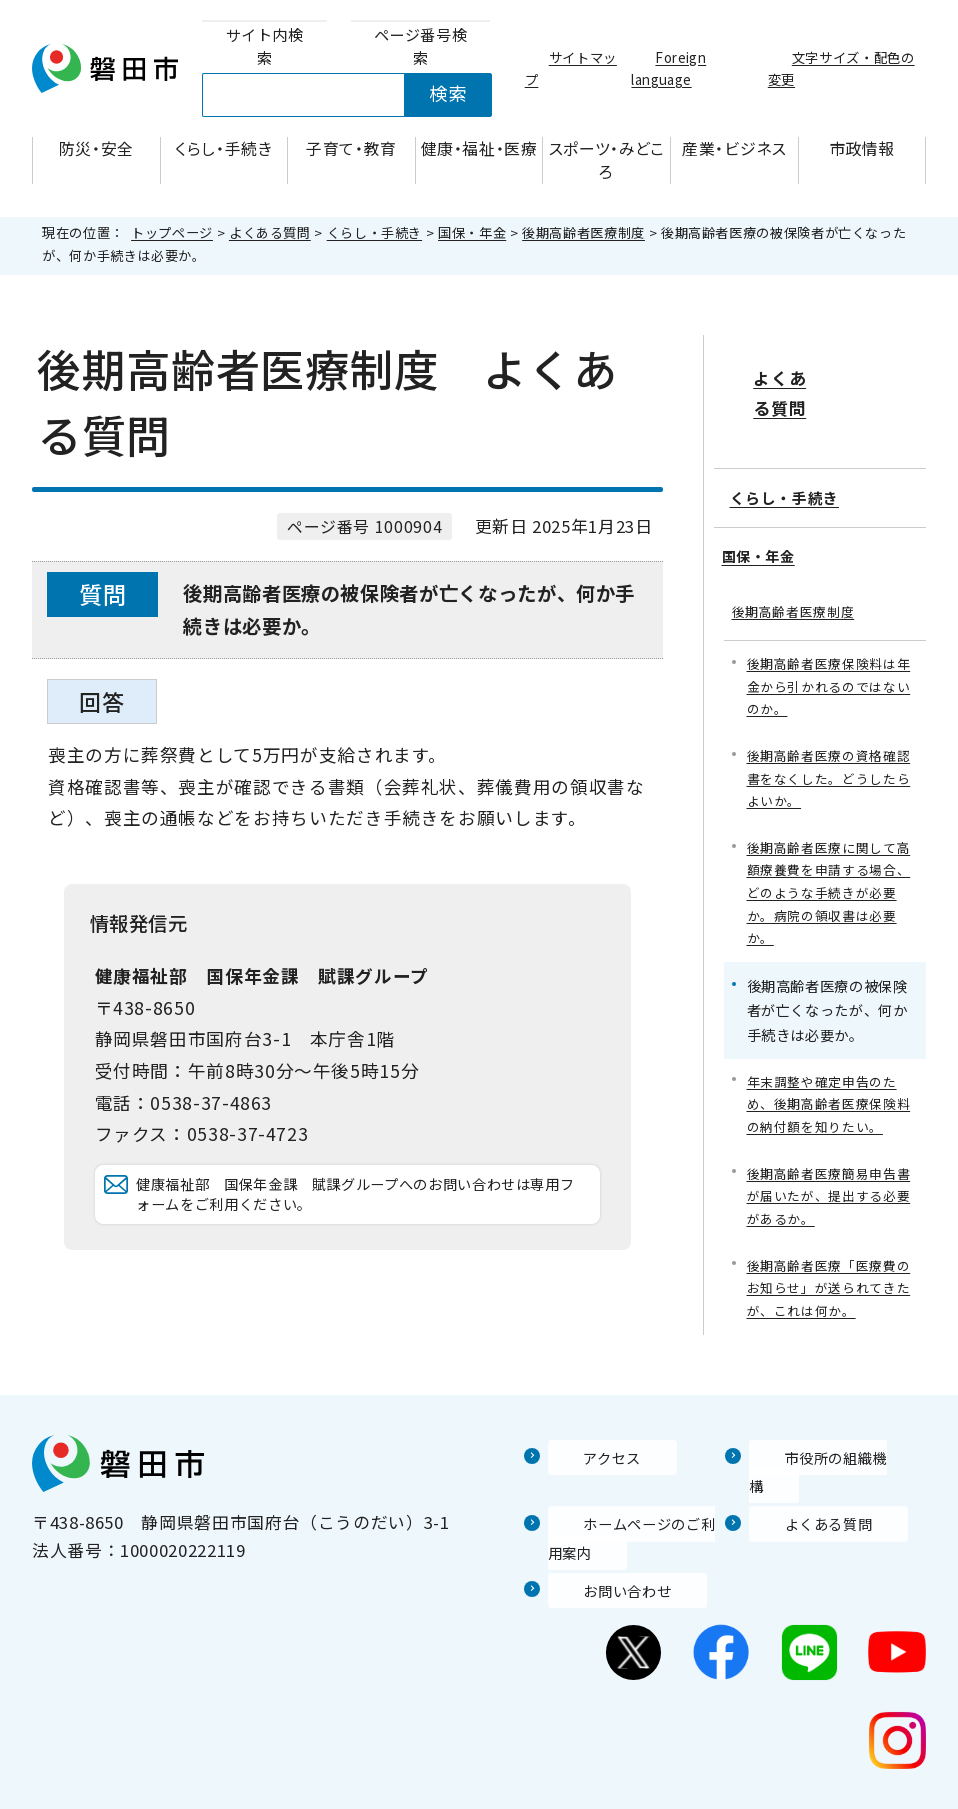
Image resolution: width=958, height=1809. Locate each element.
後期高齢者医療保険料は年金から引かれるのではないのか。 (827, 636)
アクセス (583, 1440)
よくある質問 (270, 232)
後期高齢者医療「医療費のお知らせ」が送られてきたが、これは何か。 (827, 1264)
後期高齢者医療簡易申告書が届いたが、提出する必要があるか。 (827, 1168)
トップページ (172, 232)
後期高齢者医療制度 (583, 232)
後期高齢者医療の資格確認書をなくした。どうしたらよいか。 (827, 733)
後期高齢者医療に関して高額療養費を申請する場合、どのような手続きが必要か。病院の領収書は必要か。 (827, 854)
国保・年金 (472, 232)
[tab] (264, 46)
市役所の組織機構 (819, 1440)
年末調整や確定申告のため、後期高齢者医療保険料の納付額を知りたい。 (827, 1071)
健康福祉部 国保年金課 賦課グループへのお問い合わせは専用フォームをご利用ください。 (364, 1213)
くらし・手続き (374, 232)
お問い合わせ (601, 1546)
